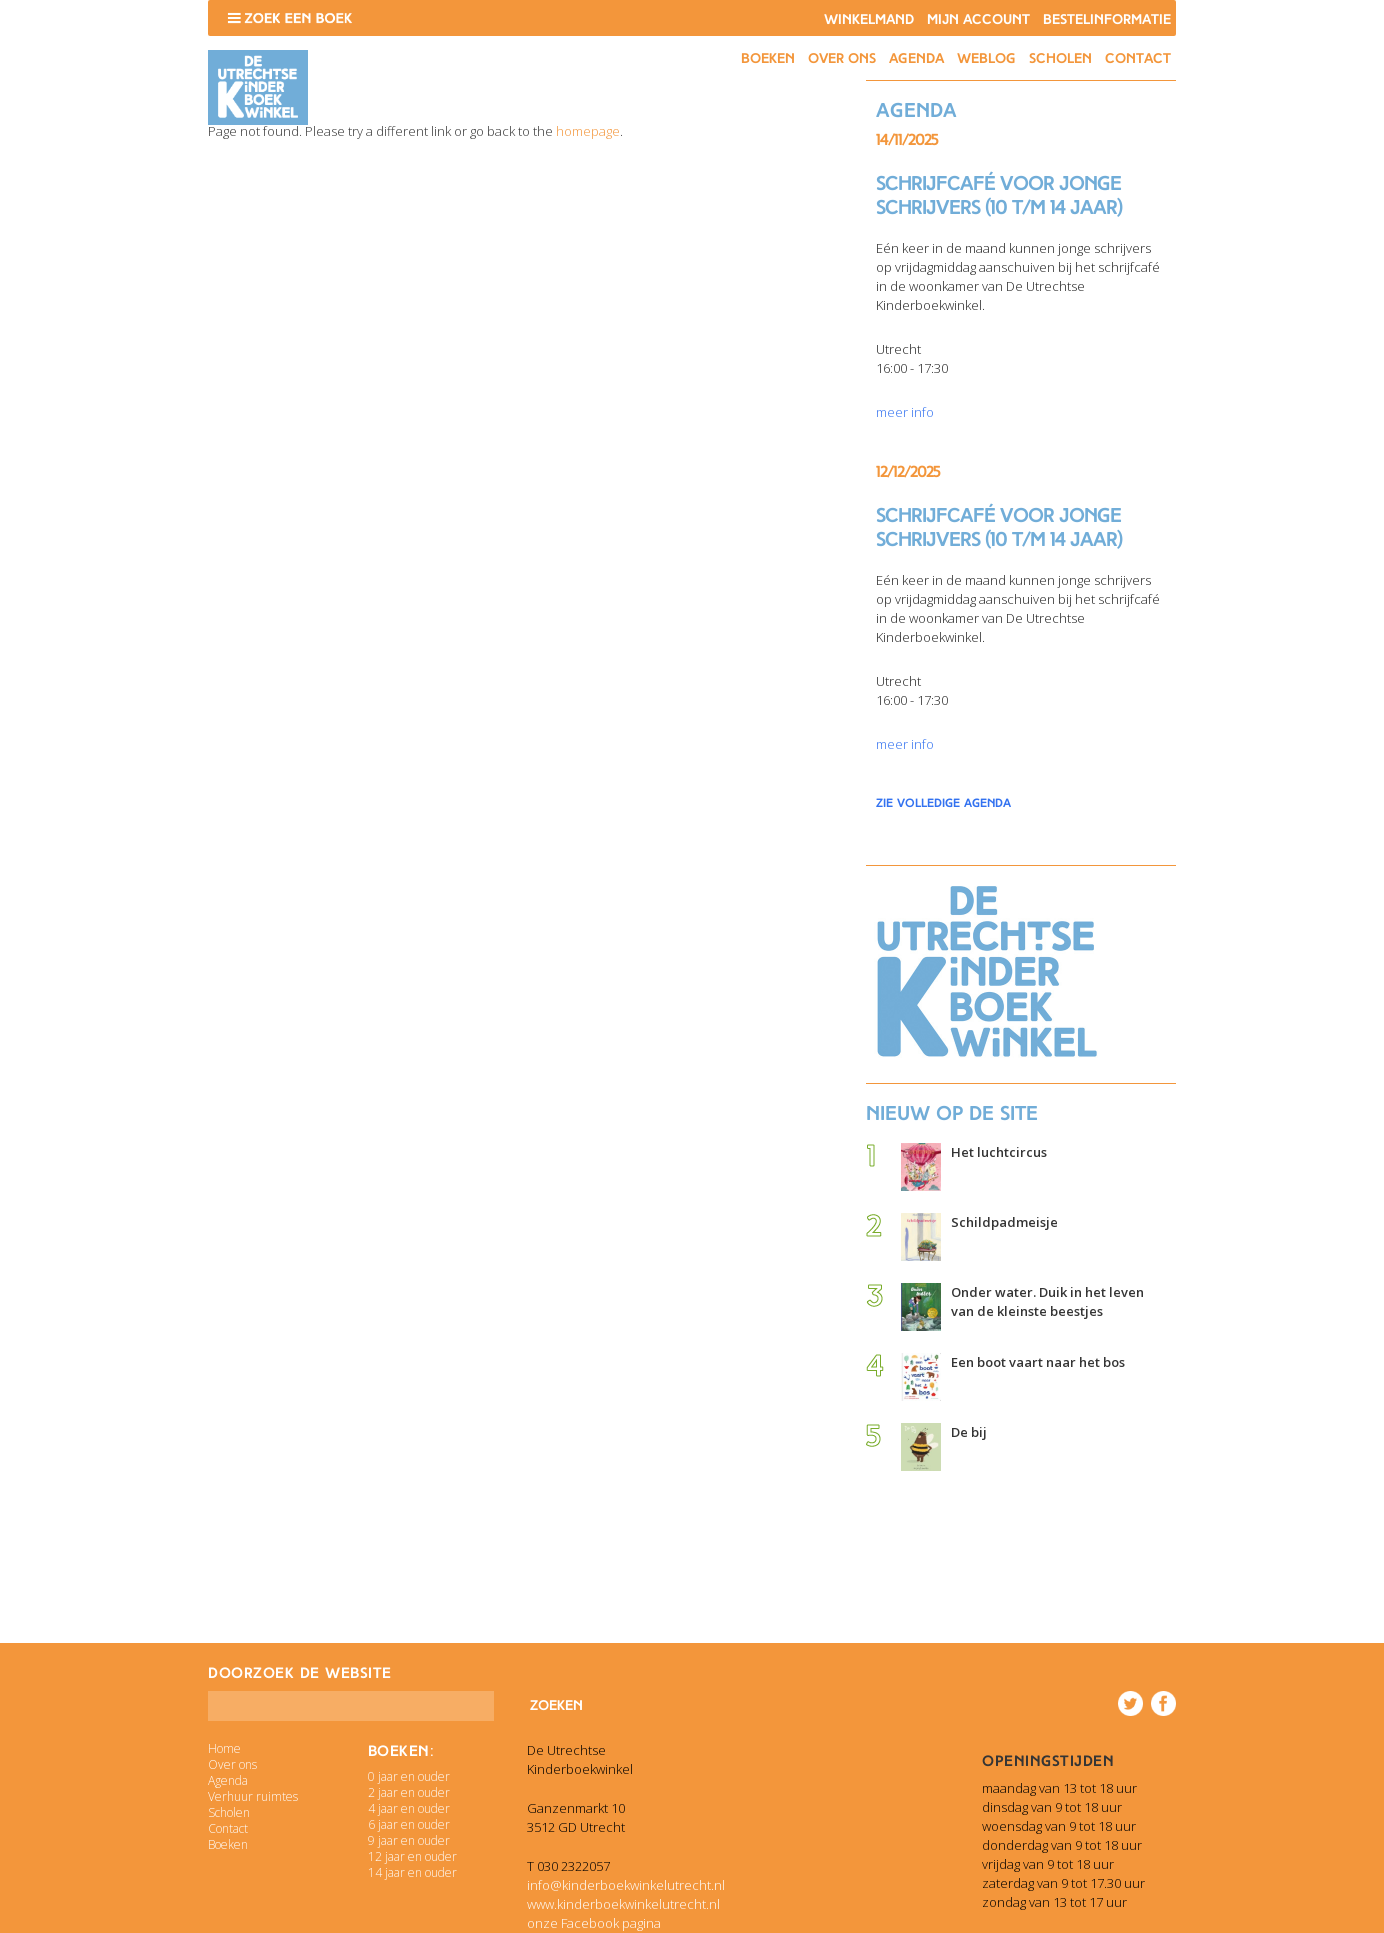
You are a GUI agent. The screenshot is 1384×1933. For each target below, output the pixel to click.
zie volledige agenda (943, 803)
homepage (588, 131)
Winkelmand (869, 19)
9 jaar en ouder (409, 1840)
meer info (905, 412)
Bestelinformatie (1107, 19)
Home (224, 1748)
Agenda (916, 58)
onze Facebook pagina (594, 1923)
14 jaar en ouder (412, 1872)
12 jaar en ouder (412, 1856)
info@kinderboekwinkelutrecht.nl (626, 1885)
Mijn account (978, 19)
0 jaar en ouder (409, 1776)
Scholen (1060, 58)
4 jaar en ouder (409, 1808)
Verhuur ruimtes (253, 1796)
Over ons (842, 58)
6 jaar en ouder (409, 1824)
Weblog (986, 58)
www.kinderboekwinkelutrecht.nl (623, 1904)
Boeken (768, 58)
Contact (1138, 58)
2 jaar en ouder (409, 1792)
